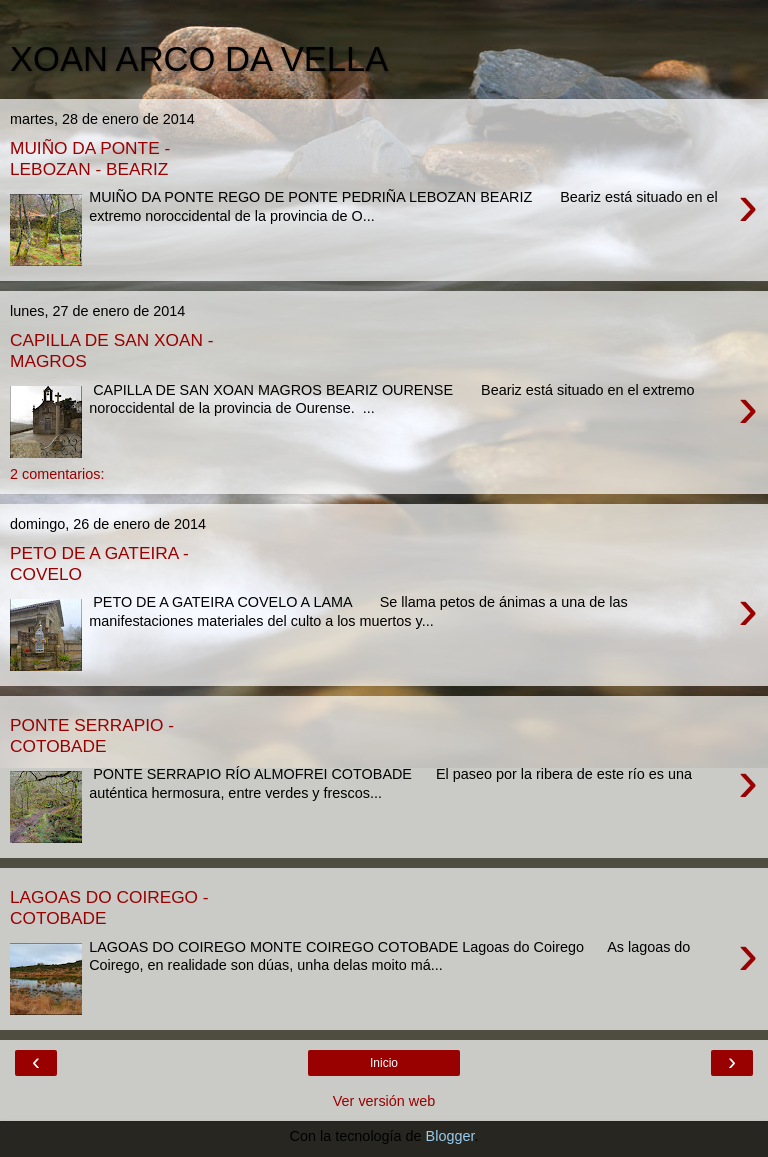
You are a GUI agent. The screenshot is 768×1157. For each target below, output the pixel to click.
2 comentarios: (57, 474)
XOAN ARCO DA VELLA (199, 59)
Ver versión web (384, 1101)
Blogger (450, 1136)
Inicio (384, 1063)
